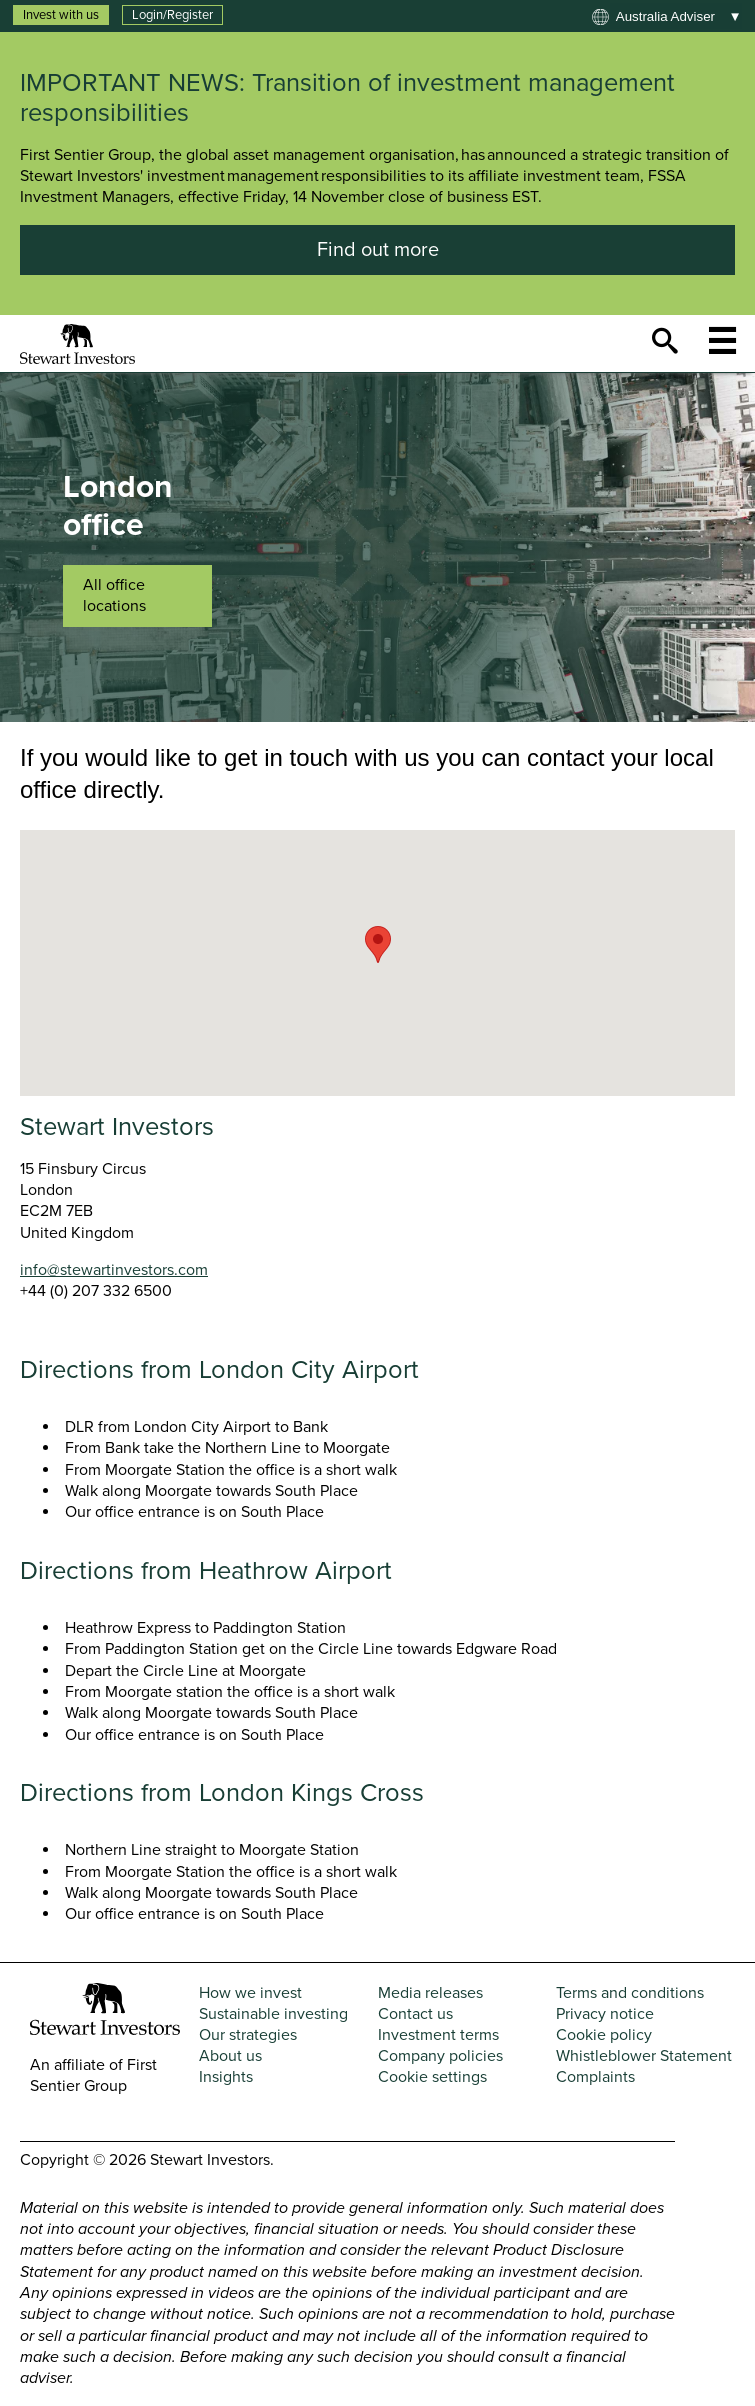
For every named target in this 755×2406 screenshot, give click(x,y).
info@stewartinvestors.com (114, 1270)
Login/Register (172, 15)
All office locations (114, 595)
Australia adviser (665, 16)
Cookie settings (432, 2077)
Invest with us (61, 15)
